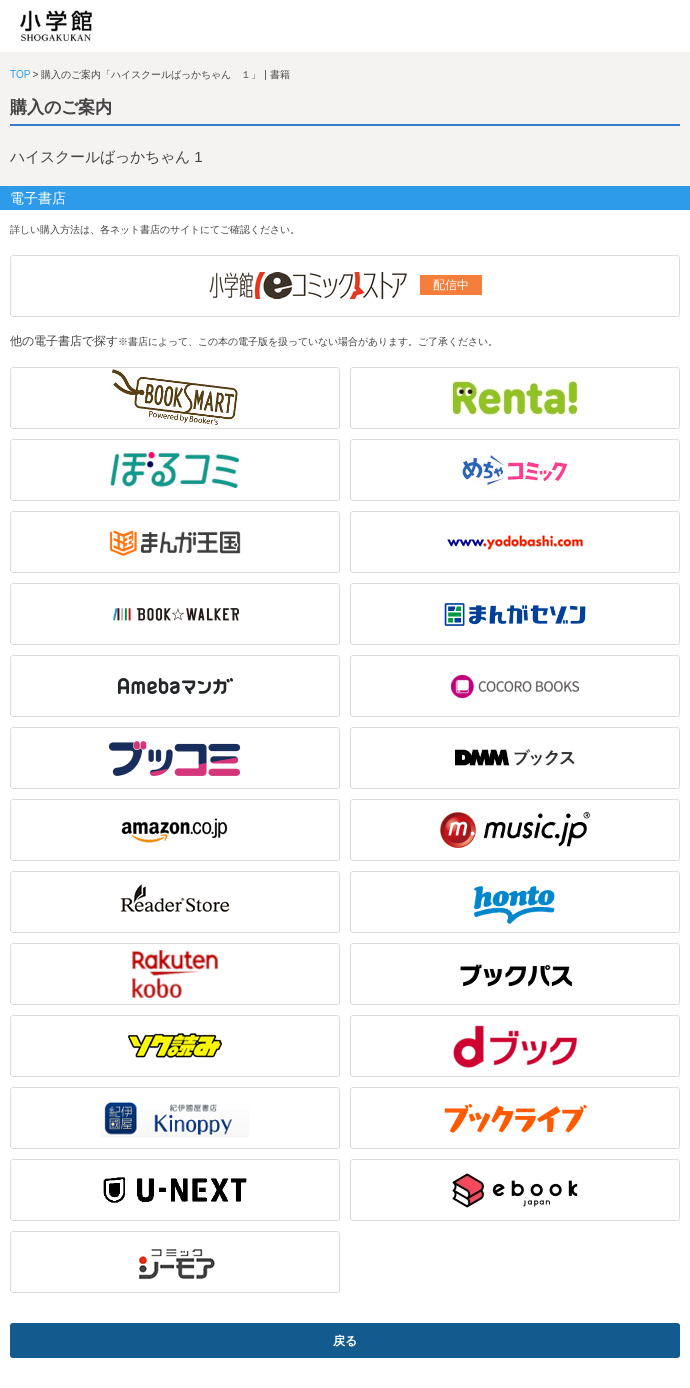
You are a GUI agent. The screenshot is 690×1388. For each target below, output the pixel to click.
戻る (345, 1341)
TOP (20, 74)
